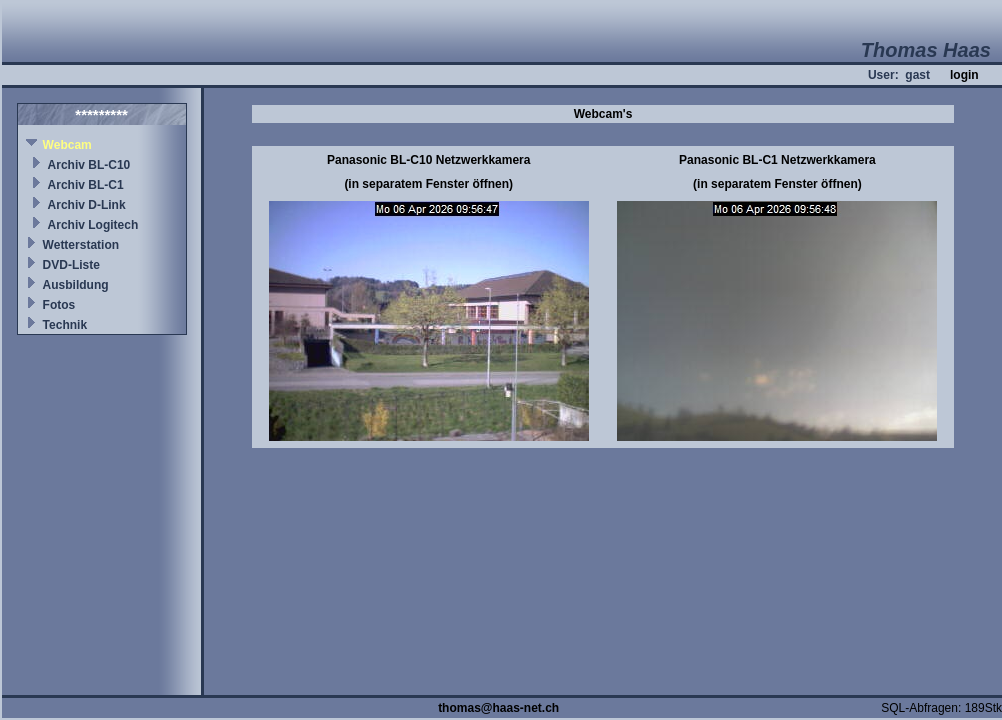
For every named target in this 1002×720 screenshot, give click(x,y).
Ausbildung (76, 285)
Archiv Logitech (93, 225)
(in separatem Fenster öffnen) (428, 184)
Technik (65, 325)
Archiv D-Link (87, 205)
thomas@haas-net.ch (498, 708)
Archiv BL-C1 (86, 185)
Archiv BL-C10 (89, 165)
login (964, 75)
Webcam (67, 145)
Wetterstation (81, 245)
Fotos (59, 305)
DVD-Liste (71, 265)
